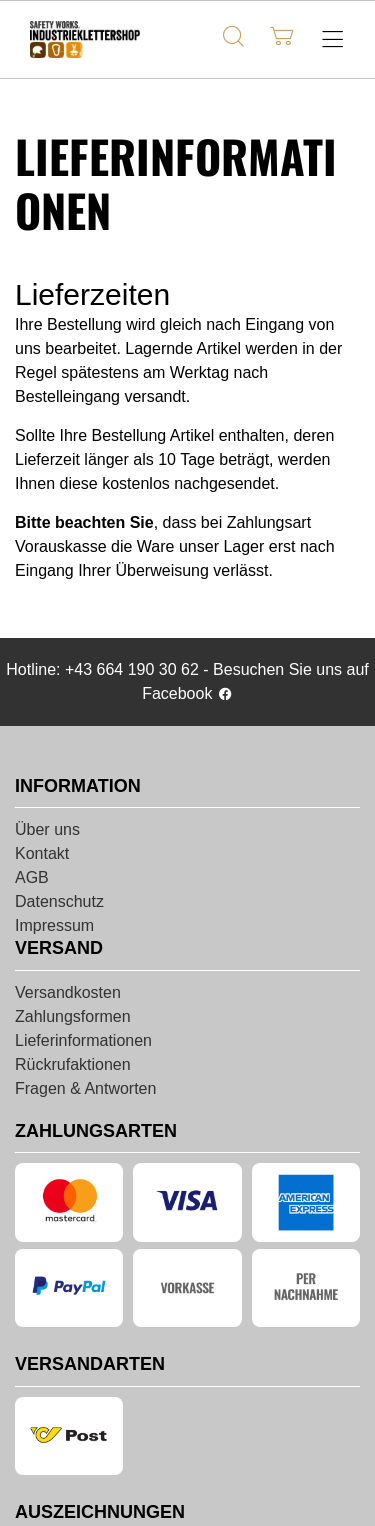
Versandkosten (68, 992)
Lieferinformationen (83, 1040)
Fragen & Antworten (85, 1088)
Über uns (47, 829)
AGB (32, 877)
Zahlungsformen (73, 1016)
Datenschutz (59, 901)
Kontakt (42, 853)
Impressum (54, 925)
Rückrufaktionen (73, 1064)
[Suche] (233, 36)
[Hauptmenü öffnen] (332, 39)
